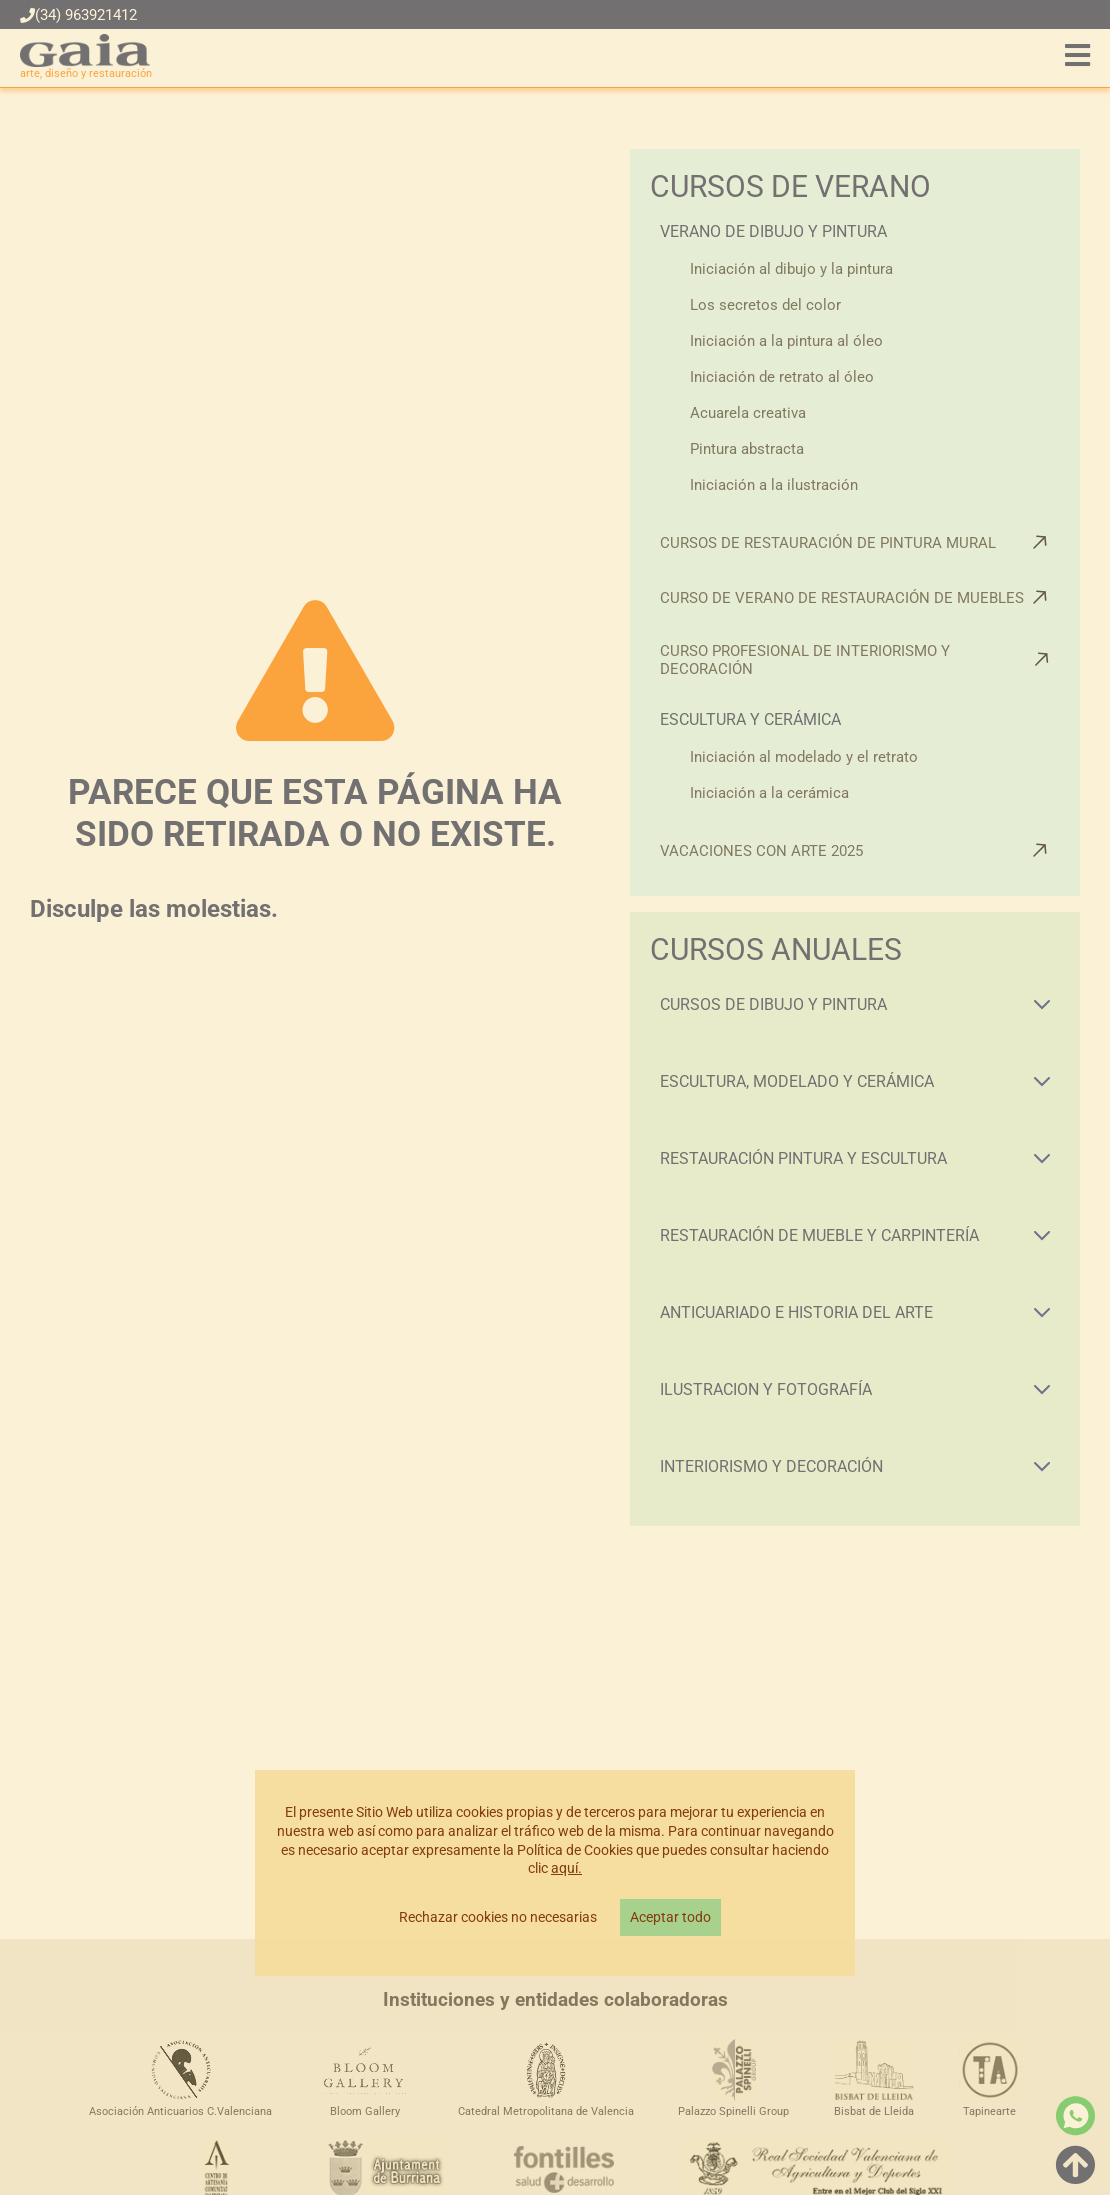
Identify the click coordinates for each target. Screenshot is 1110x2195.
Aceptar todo (670, 1917)
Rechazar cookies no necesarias (498, 1917)
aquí (564, 1868)
